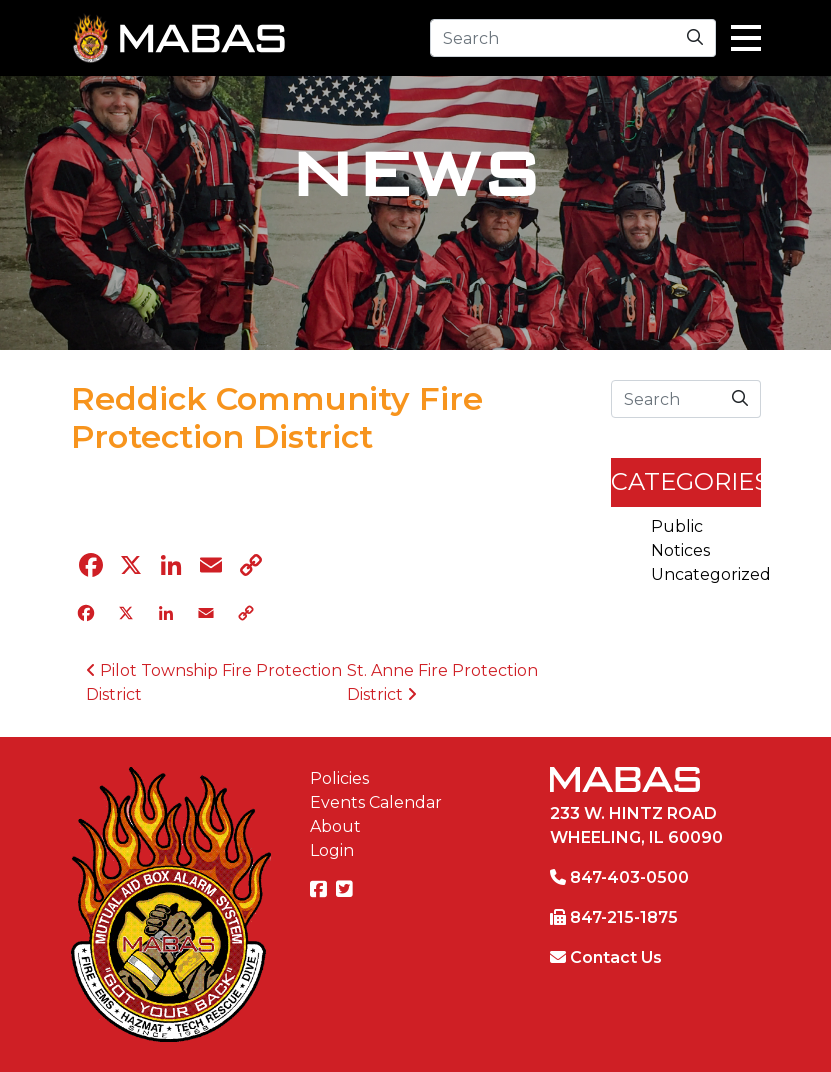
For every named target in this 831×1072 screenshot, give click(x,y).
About (335, 826)
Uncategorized (711, 574)
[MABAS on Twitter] (347, 890)
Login (332, 850)
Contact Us (616, 957)
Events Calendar (376, 802)
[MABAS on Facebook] (321, 890)
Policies (339, 778)
